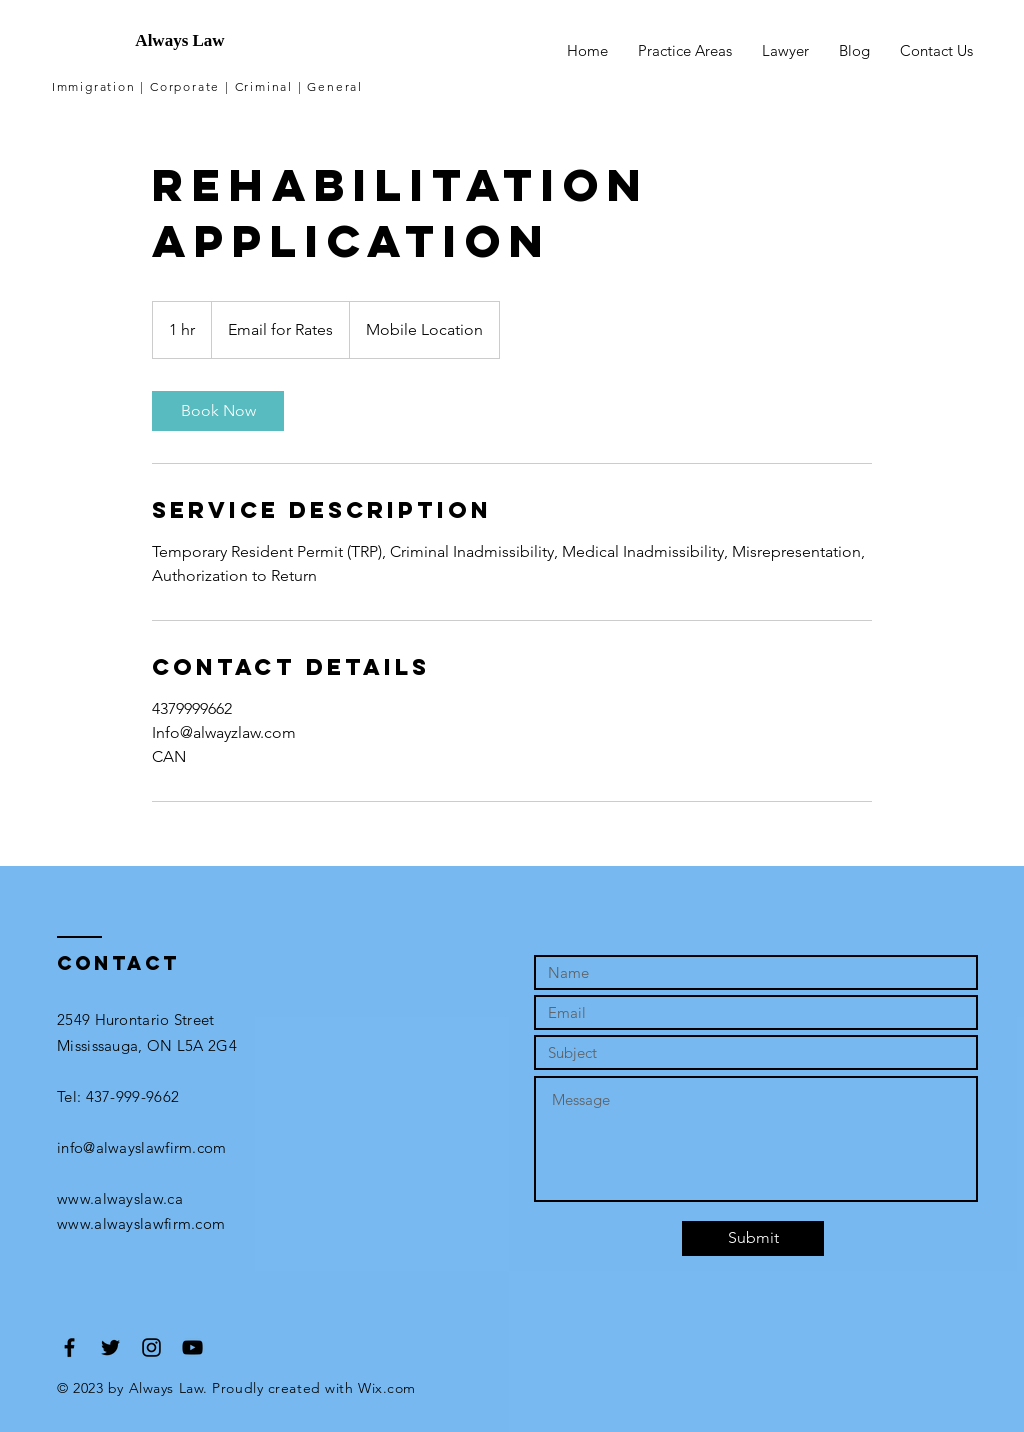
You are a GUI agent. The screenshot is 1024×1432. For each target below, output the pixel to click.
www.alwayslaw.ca (120, 1198)
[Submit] (753, 1238)
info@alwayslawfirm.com (142, 1147)
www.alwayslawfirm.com (141, 1223)
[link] (218, 411)
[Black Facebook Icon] (69, 1347)
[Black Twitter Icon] (110, 1347)
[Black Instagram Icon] (151, 1347)
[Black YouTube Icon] (192, 1347)
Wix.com (387, 1388)
